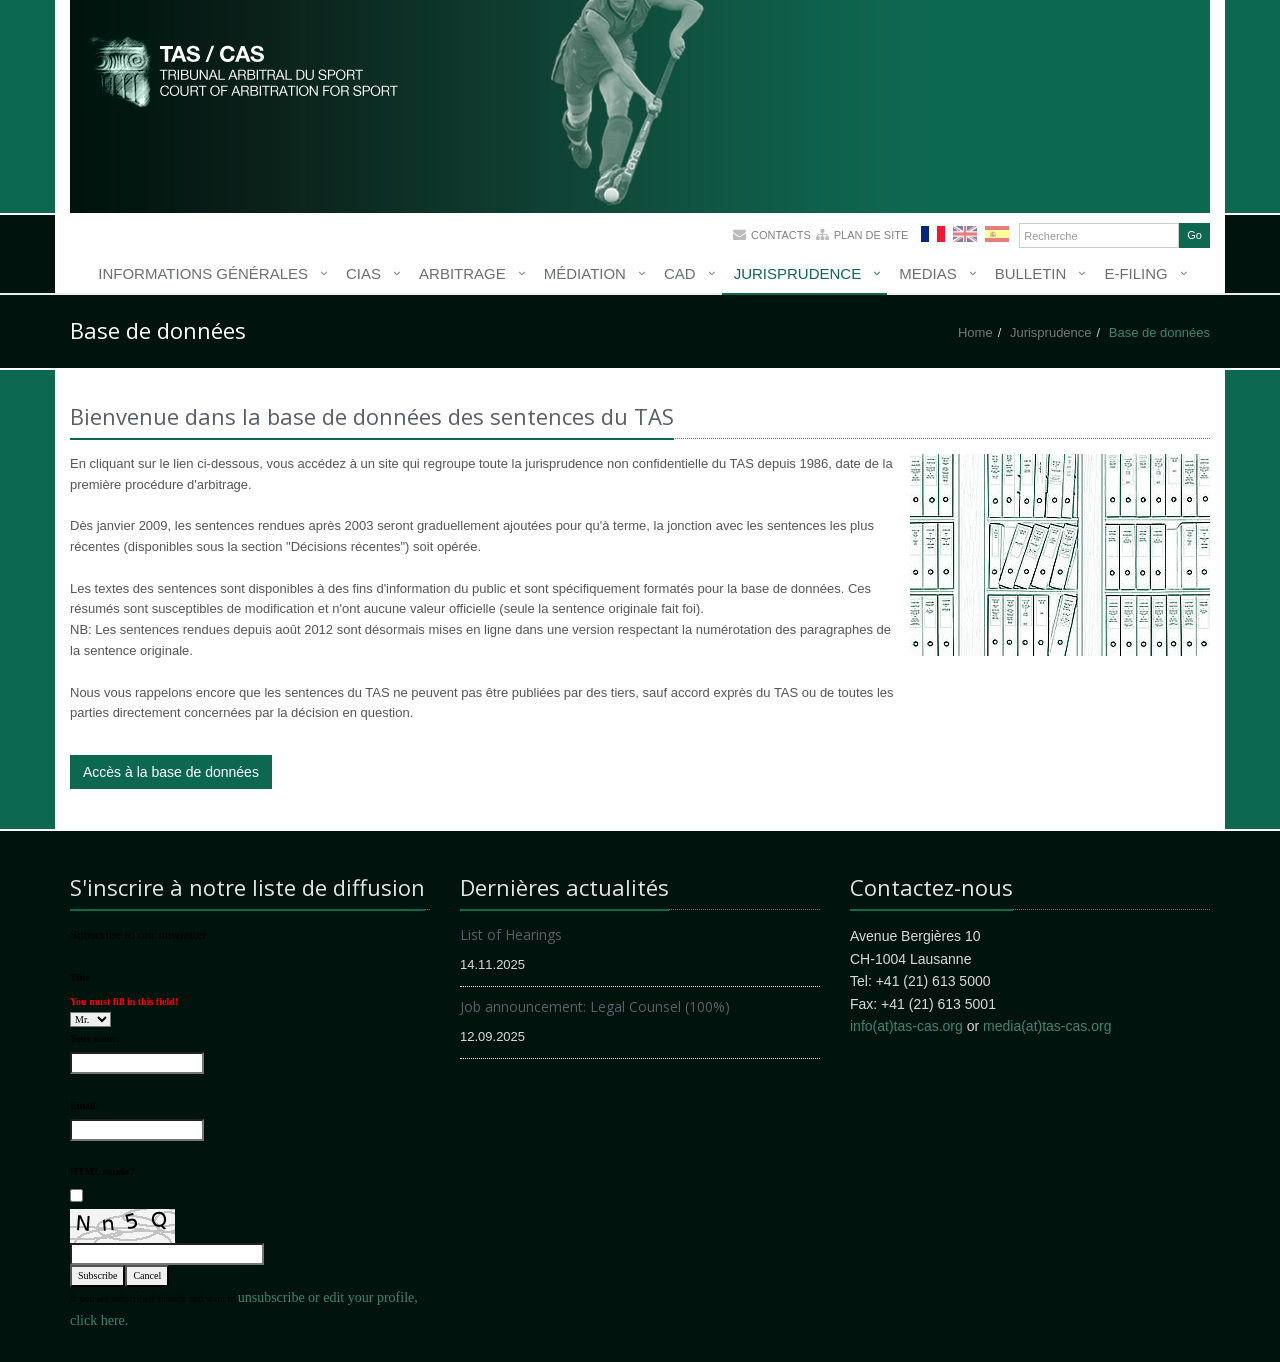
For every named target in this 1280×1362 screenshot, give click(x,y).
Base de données (1159, 332)
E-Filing (1135, 273)
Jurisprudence (798, 273)
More (245, 70)
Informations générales (203, 273)
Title (80, 977)
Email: (84, 1105)
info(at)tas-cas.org (906, 1026)
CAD (680, 273)
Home (975, 332)
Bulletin (1031, 273)
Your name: (95, 1038)
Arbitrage (462, 273)
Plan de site (871, 235)
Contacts (781, 235)
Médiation (585, 273)
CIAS (363, 273)
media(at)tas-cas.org (1047, 1026)
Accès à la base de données (171, 772)
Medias (928, 273)
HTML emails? (102, 1171)
